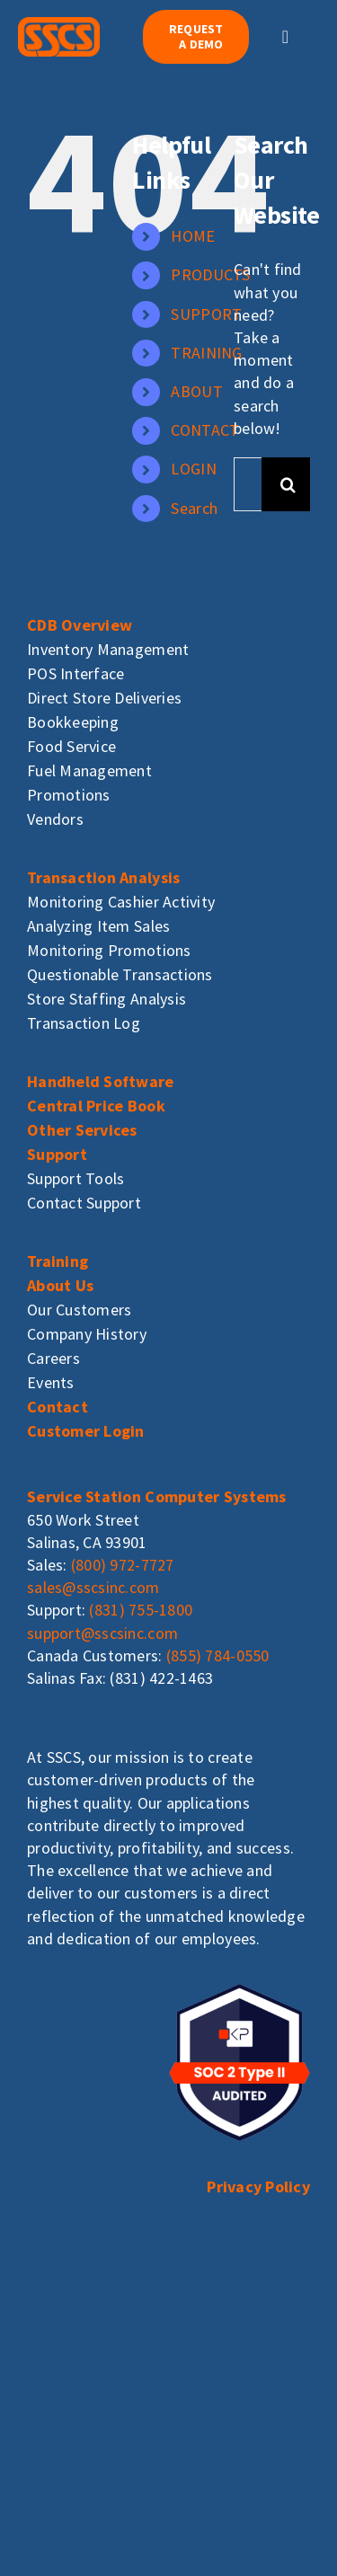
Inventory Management (108, 649)
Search (194, 508)
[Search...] (248, 484)
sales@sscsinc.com (93, 1587)
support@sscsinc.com (102, 1633)
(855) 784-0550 (218, 1655)
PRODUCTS (210, 274)
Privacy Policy (258, 2186)
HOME (193, 236)
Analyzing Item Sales (98, 926)
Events (51, 1382)
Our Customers (79, 1309)
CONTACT (205, 430)
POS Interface (76, 673)
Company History (86, 1333)
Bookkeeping (73, 722)
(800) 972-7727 (122, 1564)
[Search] (288, 484)
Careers (53, 1358)
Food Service (71, 746)
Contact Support (84, 1202)
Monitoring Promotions (109, 950)
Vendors (55, 819)
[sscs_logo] (59, 24)
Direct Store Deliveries (104, 697)
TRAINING (206, 352)
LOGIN (193, 468)
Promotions (69, 794)
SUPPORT (206, 314)
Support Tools (76, 1178)
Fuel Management (89, 770)
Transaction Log (83, 1023)
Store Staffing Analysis (106, 998)
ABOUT (196, 391)
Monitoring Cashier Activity (121, 901)
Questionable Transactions (120, 974)
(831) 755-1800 (140, 1609)
